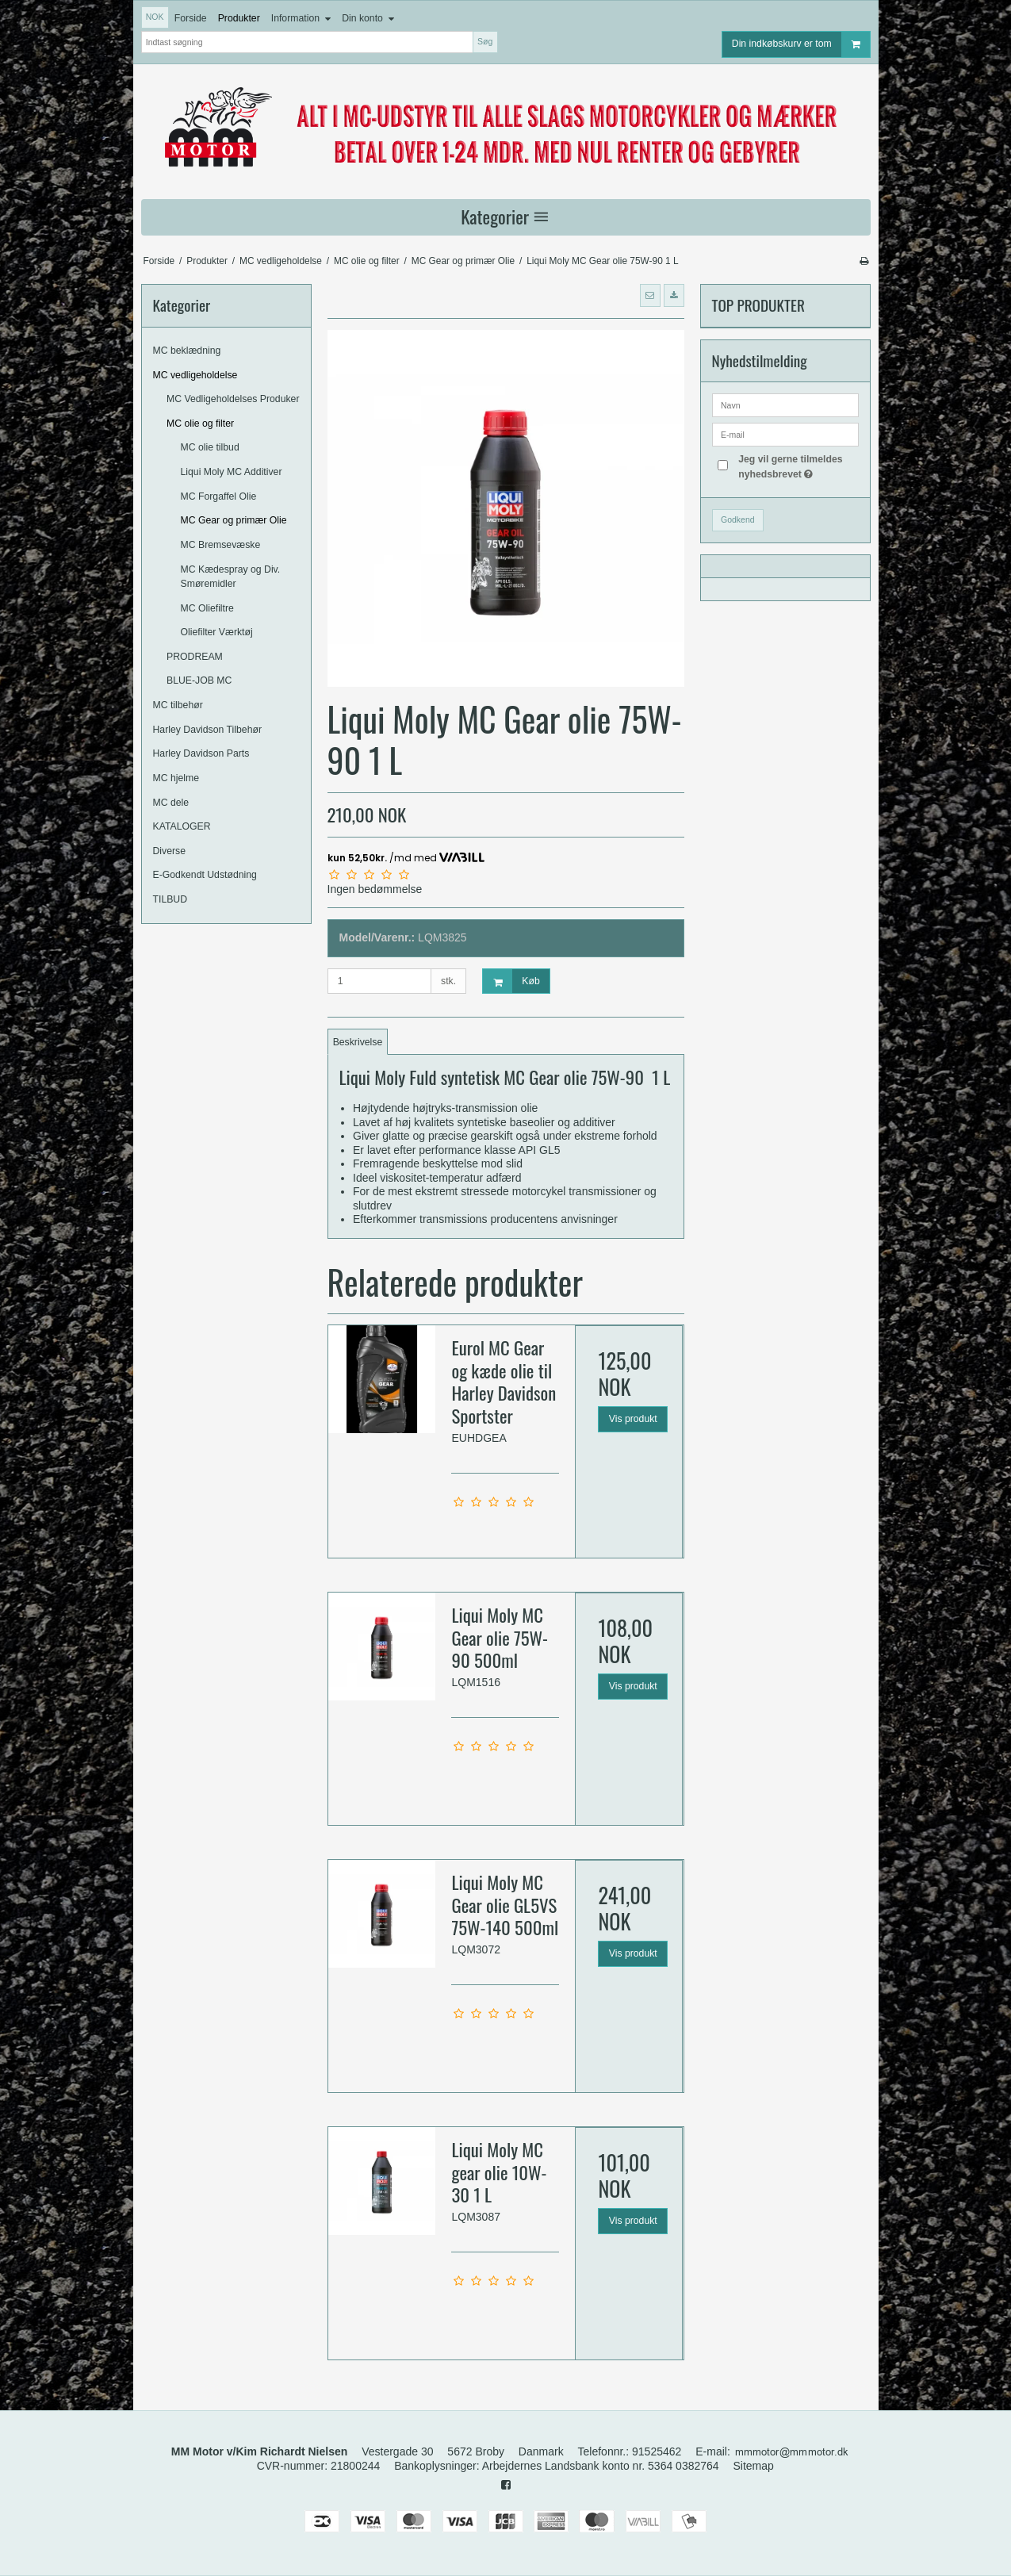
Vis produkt (633, 1418)
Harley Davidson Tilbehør (207, 729)
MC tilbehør (178, 705)
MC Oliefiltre (207, 608)
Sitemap (753, 2465)
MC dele (171, 802)
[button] (650, 295)
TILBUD (170, 899)
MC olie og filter (200, 423)
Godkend (738, 519)
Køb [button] (511, 981)
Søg (484, 41)
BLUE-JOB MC (199, 680)
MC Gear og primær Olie (234, 520)
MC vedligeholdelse (195, 375)
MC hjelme (176, 778)
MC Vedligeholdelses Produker (233, 398)
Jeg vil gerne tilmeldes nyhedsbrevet (797, 465)
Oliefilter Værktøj (217, 632)
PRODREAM (195, 656)
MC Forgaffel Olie (219, 496)
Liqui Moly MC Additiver (231, 471)
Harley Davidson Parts (201, 753)
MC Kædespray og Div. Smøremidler (231, 576)
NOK (155, 16)
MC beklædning (187, 350)
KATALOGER (182, 826)
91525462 (656, 2451)
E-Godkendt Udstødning (205, 874)
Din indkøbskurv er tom (801, 44)
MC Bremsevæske (221, 544)
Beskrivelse (358, 1042)
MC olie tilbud (210, 447)
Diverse (169, 851)
